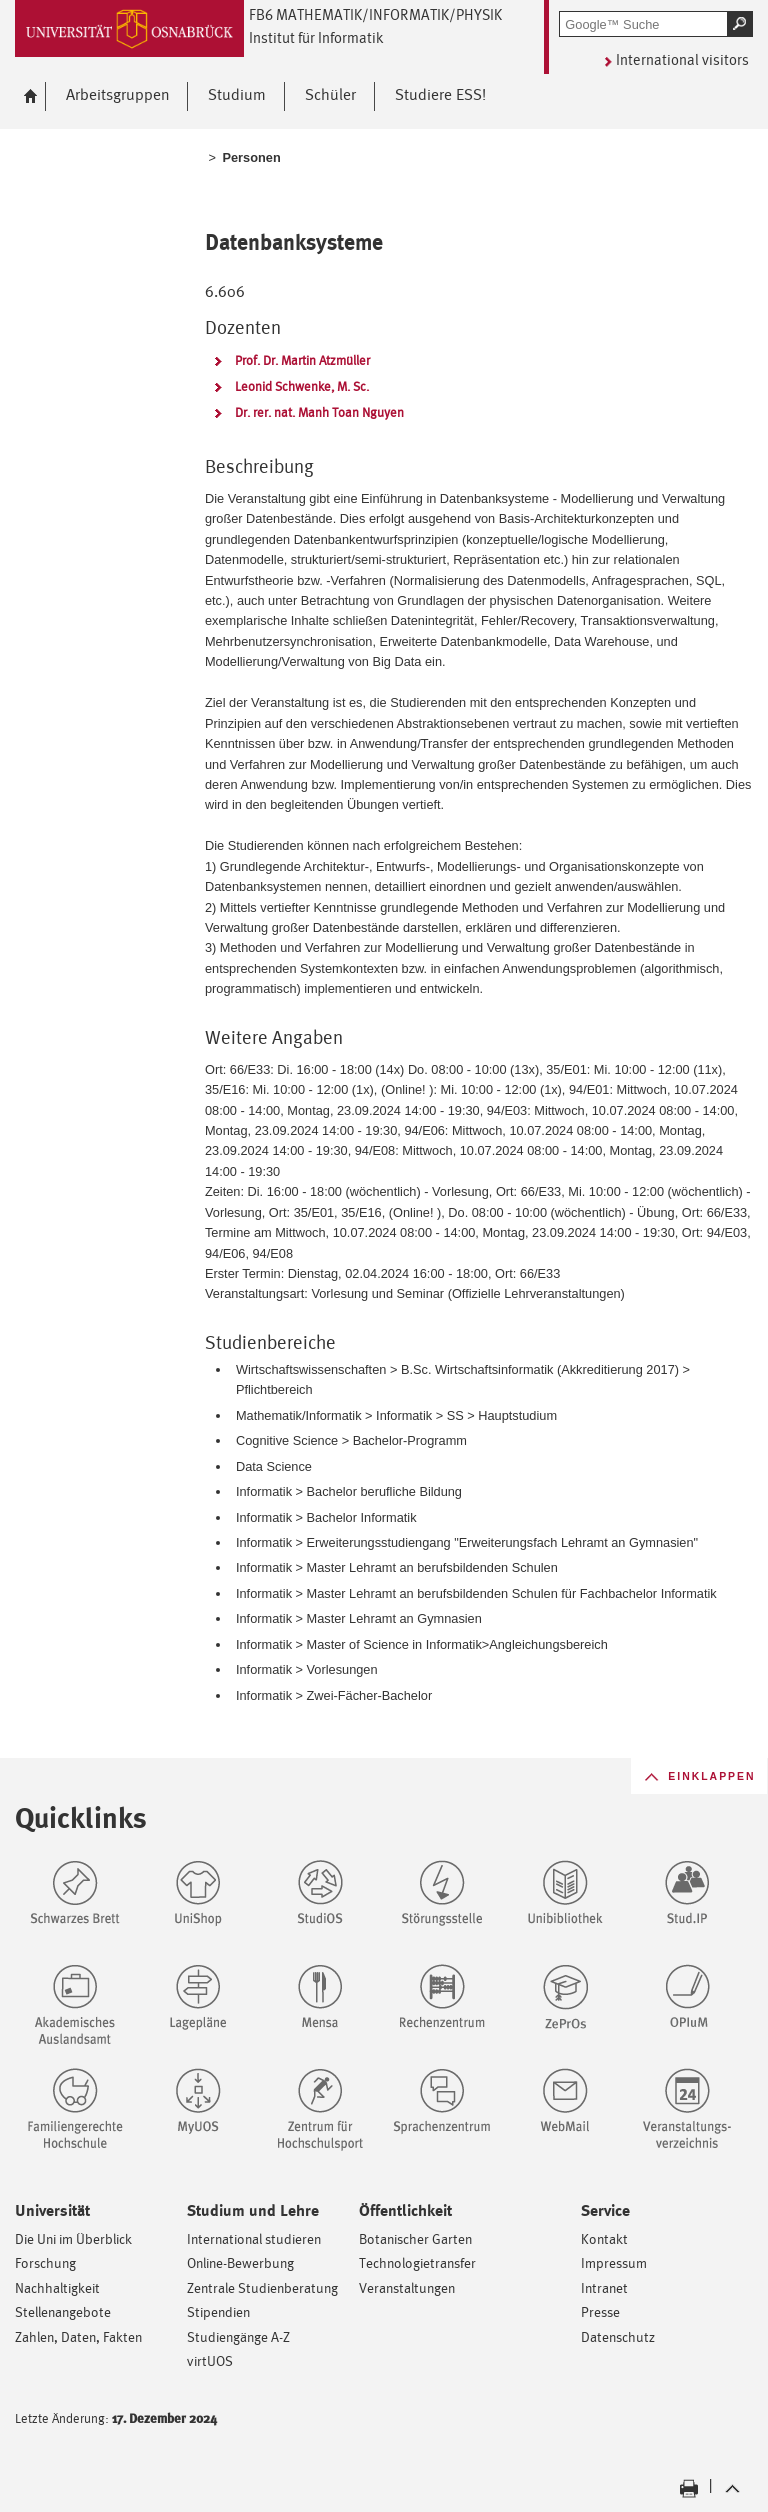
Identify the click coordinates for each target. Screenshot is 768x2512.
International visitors (682, 59)
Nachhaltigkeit (57, 2287)
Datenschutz (618, 2336)
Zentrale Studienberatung (262, 2287)
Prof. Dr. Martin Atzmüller (302, 360)
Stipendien (218, 2311)
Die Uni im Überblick (73, 2238)
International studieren (254, 2238)
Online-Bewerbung (240, 2262)
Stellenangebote (63, 2311)
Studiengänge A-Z (238, 2336)
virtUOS (210, 2360)
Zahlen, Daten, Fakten (78, 2336)
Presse (600, 2311)
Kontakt (604, 2238)
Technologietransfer (417, 2262)
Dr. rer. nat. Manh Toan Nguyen (319, 412)
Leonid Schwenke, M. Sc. (302, 386)
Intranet (604, 2287)
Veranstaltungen (407, 2287)
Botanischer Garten (415, 2238)
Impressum (614, 2262)
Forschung (45, 2262)
